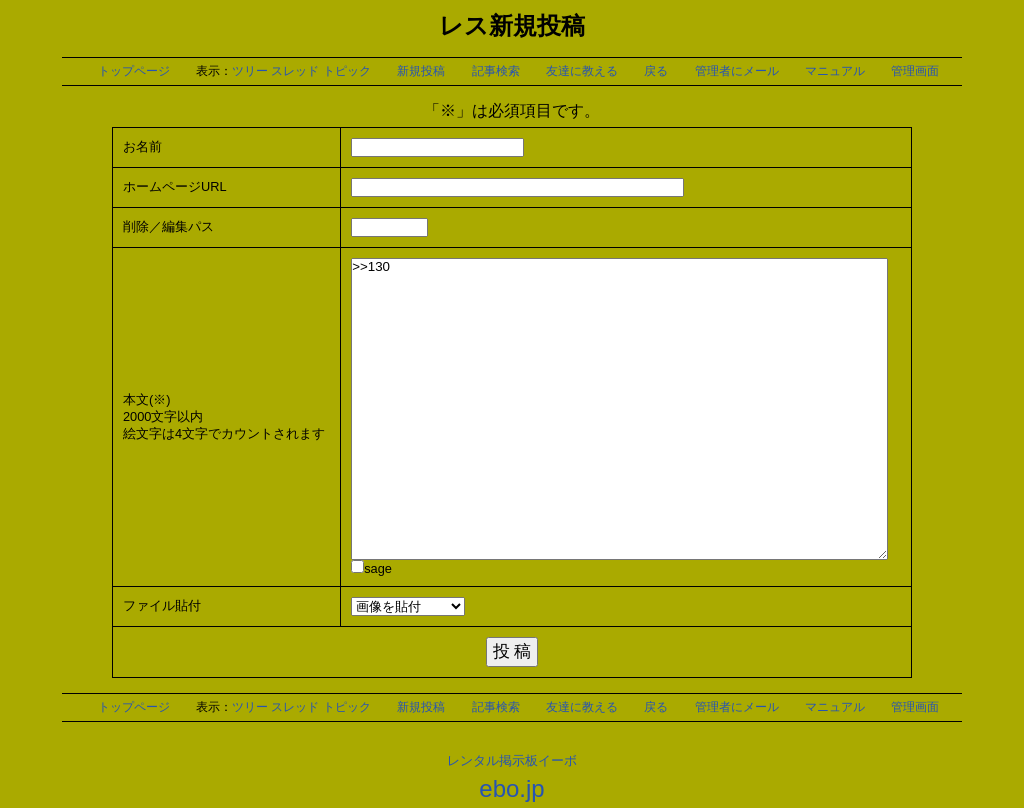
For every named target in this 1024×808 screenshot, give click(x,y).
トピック (347, 71)
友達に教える (582, 71)
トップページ (134, 71)
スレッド (295, 71)
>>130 (619, 409)
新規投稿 (421, 71)
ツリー (250, 71)
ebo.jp (511, 788)
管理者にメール (737, 71)
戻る (656, 71)
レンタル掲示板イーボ (512, 760)
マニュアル (835, 71)
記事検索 (496, 71)
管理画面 (915, 71)
